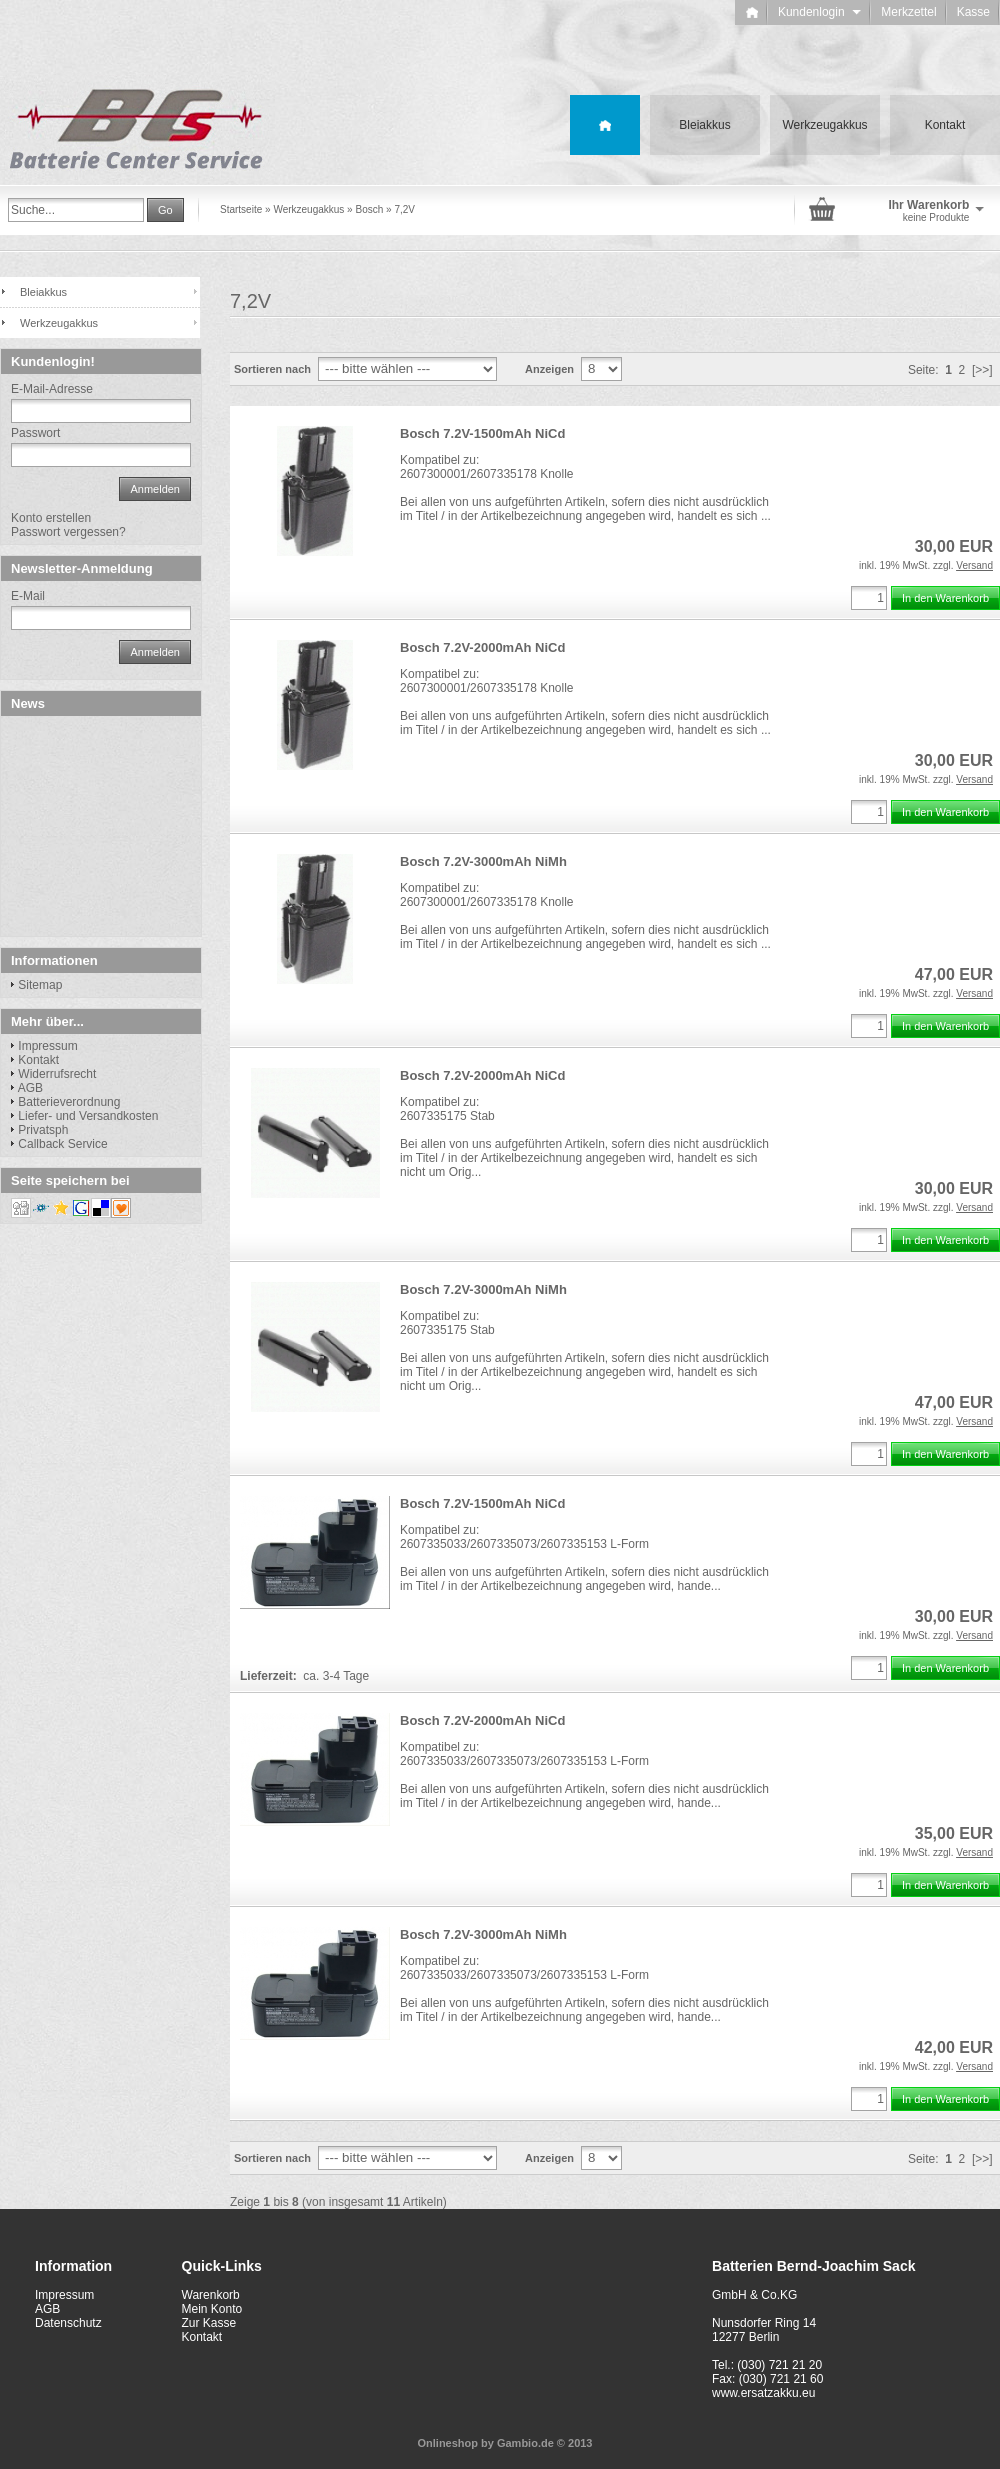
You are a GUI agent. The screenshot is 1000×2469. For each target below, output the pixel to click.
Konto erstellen (51, 518)
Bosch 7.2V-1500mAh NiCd (482, 433)
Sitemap (40, 985)
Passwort (35, 433)
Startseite (241, 209)
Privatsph (43, 1130)
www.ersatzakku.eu (763, 2393)
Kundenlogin (819, 12)
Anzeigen (549, 369)
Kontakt (945, 125)
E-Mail (28, 596)
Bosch (369, 209)
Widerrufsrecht (57, 1074)
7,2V (404, 209)
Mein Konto (212, 2309)
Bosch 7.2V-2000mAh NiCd (482, 647)
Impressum (47, 1046)
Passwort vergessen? (68, 532)
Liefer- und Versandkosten (88, 1116)
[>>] (982, 370)
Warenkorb (211, 2295)
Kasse (973, 12)
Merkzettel (908, 12)
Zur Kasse (209, 2323)
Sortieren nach (272, 369)
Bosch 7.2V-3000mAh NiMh (483, 861)
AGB (30, 1088)
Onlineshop (448, 2443)
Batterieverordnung (69, 1102)
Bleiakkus (704, 125)
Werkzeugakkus (824, 125)
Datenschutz (68, 2323)
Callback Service (62, 1144)
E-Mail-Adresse (52, 389)
